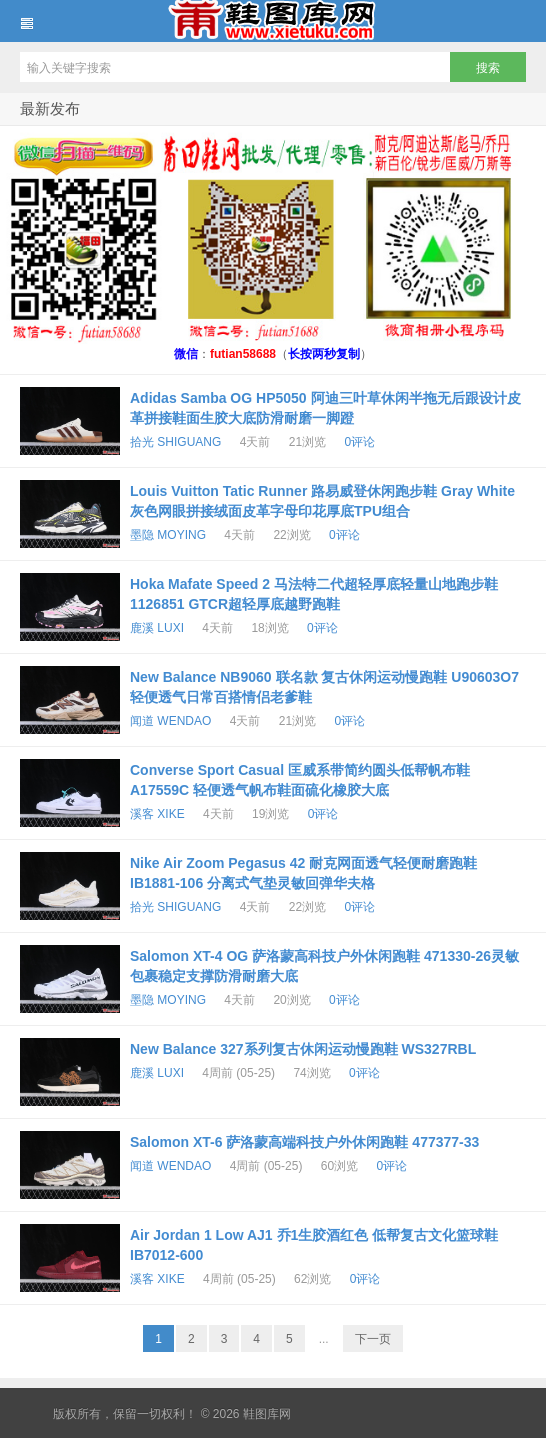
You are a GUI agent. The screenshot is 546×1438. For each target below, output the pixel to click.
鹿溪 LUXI (157, 628)
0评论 (359, 442)
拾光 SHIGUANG (175, 442)
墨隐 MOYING (168, 535)
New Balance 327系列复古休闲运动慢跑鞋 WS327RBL (303, 1049)
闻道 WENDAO (170, 721)
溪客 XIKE (157, 814)
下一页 (373, 1339)
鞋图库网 (273, 21)
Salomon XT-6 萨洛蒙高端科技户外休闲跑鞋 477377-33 (304, 1142)
